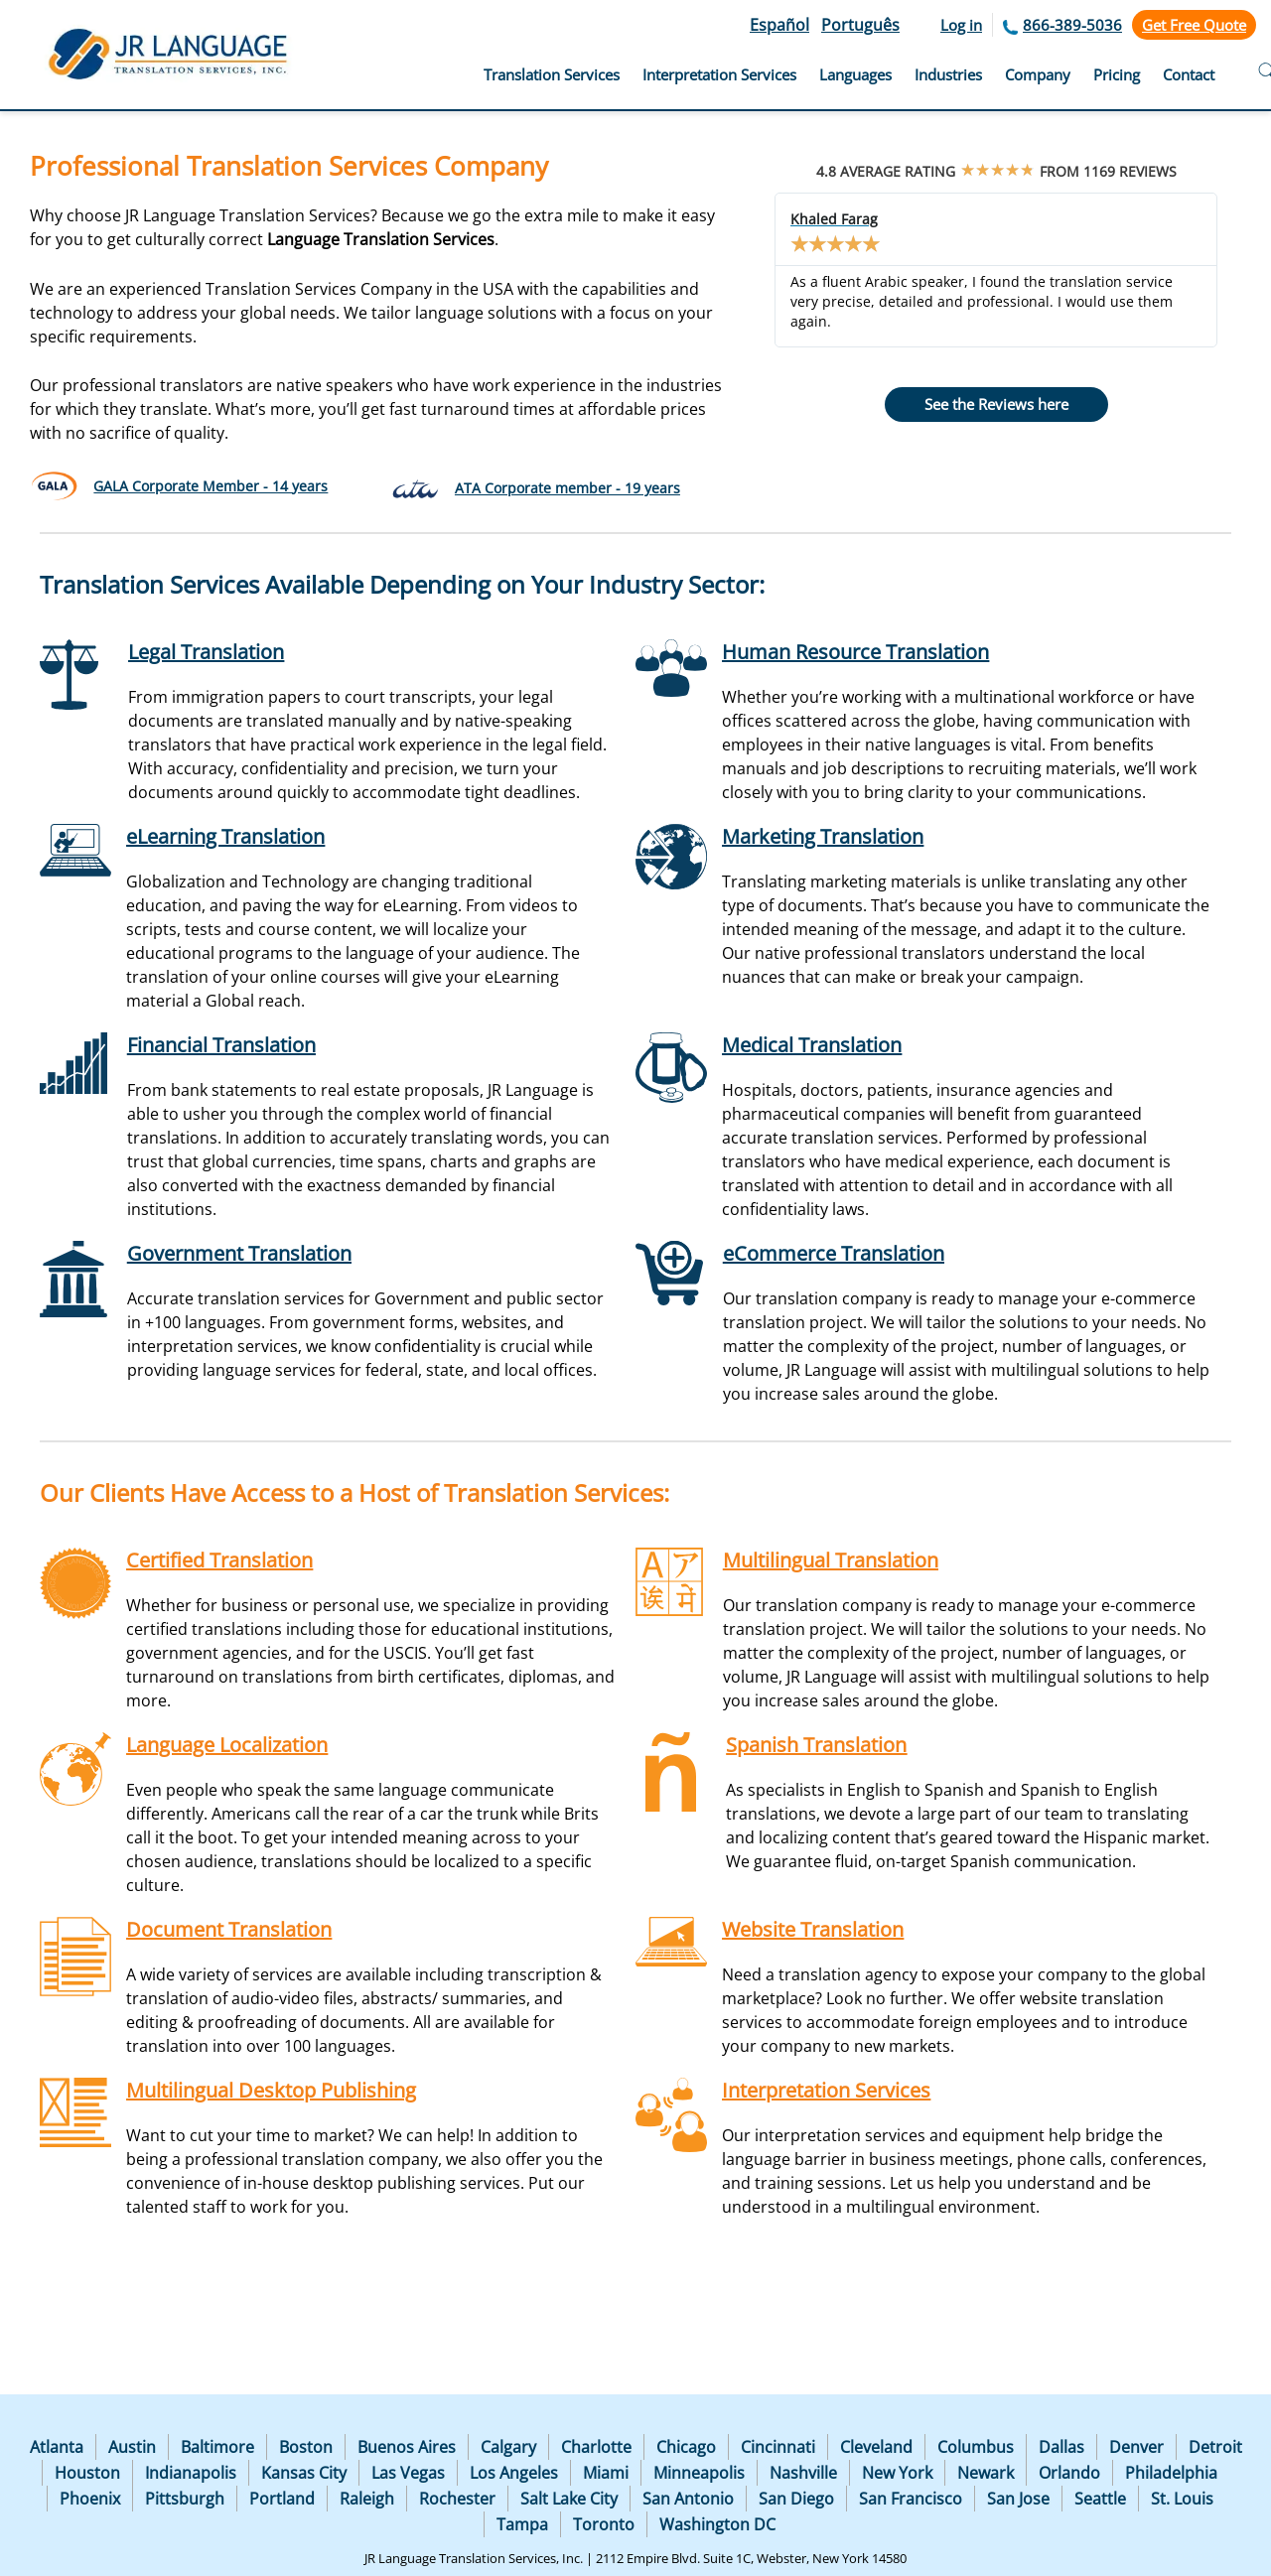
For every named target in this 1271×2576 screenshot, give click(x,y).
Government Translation (239, 1253)
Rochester (457, 2498)
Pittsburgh (184, 2498)
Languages (855, 74)
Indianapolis (190, 2473)
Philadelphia (1171, 2473)
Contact (1188, 74)
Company (1037, 74)
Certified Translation (219, 1560)
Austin (132, 2447)
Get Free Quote (1194, 25)
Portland (282, 2498)
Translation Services (552, 74)
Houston (87, 2473)
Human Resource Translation (855, 651)
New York (897, 2473)
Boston (306, 2447)
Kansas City (304, 2473)
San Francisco (910, 2498)
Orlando (1069, 2473)
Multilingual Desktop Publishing (271, 2090)
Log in (961, 25)
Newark (985, 2473)
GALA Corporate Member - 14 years (210, 485)
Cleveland (876, 2447)
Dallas (1061, 2447)
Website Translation (813, 1929)
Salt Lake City (569, 2498)
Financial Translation (221, 1044)
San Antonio (688, 2498)
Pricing (1116, 74)
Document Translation (229, 1929)
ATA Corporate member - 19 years (567, 487)
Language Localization (227, 1744)
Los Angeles (514, 2473)
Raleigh (367, 2498)
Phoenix (90, 2498)
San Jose (1018, 2498)
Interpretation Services (719, 74)
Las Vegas (408, 2473)
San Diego (796, 2498)
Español (779, 25)
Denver (1136, 2447)
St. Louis (1182, 2498)
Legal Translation (206, 651)
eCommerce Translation (833, 1253)
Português (860, 25)
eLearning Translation (225, 836)
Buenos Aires (406, 2447)
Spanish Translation (816, 1744)
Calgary (508, 2447)
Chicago (686, 2447)
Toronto (604, 2524)
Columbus (975, 2447)
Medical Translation (812, 1044)
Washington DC (717, 2524)
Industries (948, 74)
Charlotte (596, 2447)
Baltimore (217, 2447)
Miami (606, 2473)
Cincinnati (778, 2447)
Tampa (522, 2524)
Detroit (1215, 2447)
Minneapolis (699, 2473)
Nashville (803, 2473)
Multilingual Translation (830, 1560)
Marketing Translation (822, 836)
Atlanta (56, 2447)
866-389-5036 (1072, 25)
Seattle (1100, 2498)
